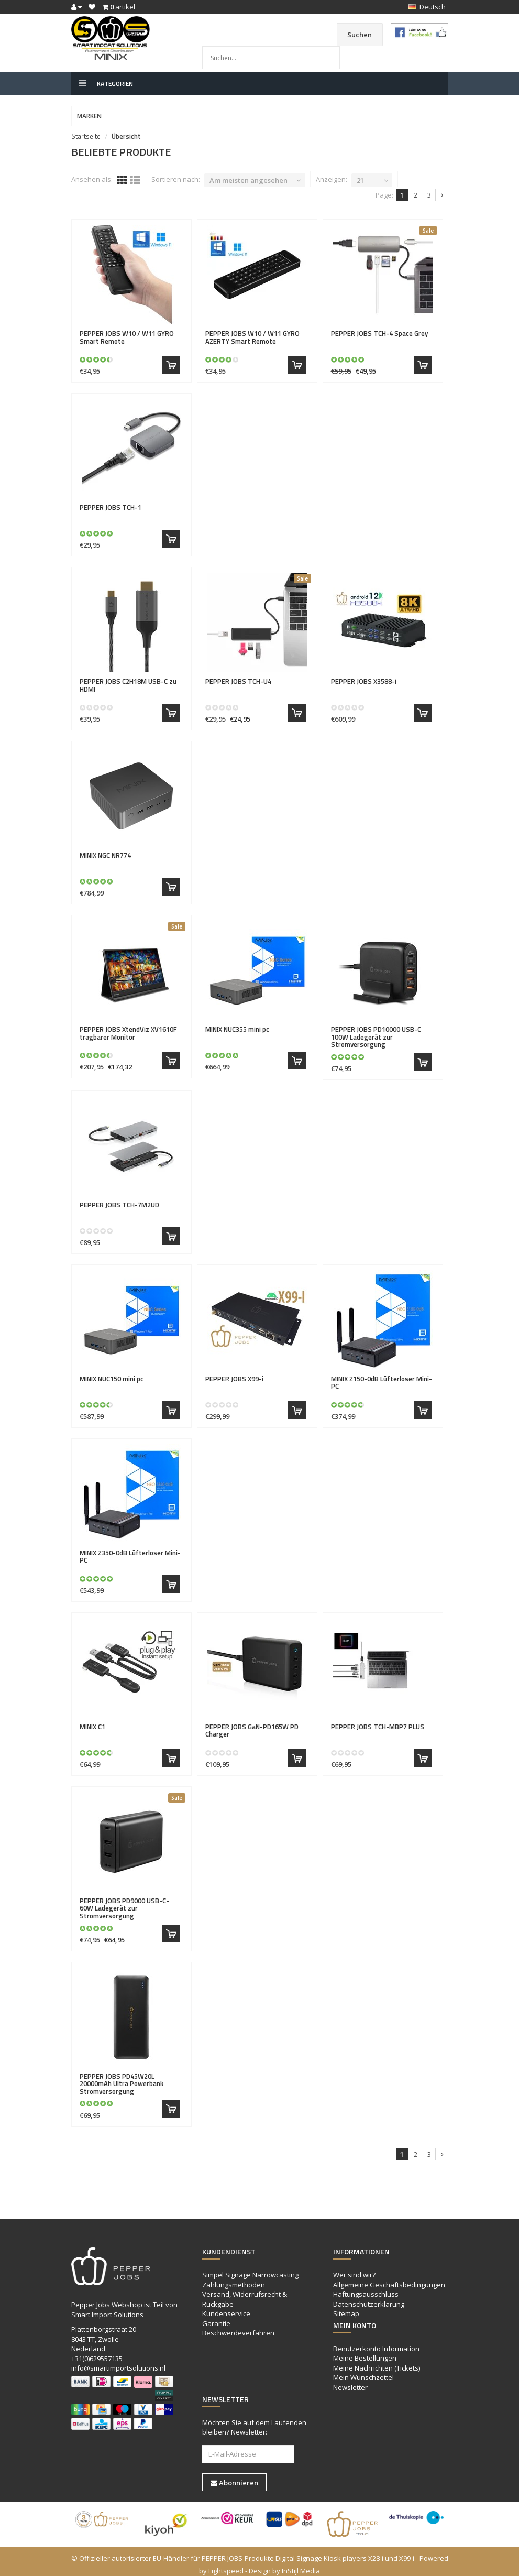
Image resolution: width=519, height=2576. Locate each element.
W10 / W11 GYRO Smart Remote (127, 331)
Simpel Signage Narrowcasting (250, 2268)
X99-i (234, 1372)
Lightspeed (226, 2564)
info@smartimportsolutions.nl (118, 2361)
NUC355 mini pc (237, 1023)
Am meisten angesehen (248, 174)
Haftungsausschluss (366, 2288)
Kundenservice (226, 2307)
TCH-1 (110, 501)
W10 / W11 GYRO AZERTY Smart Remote (252, 331)
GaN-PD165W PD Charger (252, 1724)
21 (360, 174)
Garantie (216, 2317)
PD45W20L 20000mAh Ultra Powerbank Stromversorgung (121, 2077)
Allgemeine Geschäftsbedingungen (389, 2278)
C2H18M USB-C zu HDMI (128, 678)
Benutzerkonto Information (376, 2342)
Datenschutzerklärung (368, 2297)
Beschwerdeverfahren (238, 2326)
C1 (92, 1720)
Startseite (86, 130)
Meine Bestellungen (364, 2351)
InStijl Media (301, 2564)
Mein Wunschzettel (363, 2371)
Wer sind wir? (354, 2268)
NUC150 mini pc (111, 1372)
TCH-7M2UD (119, 1198)
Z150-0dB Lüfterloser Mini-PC (381, 1376)
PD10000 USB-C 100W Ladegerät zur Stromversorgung (376, 1030)
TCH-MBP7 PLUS (377, 1720)
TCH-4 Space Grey (379, 327)
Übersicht (126, 130)
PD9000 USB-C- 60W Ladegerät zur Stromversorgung (124, 1902)
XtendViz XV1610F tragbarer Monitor (128, 1026)
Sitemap (346, 2307)
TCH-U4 (238, 675)
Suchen (356, 34)
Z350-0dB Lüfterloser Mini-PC (130, 1550)
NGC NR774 (105, 849)
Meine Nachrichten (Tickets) (376, 2361)
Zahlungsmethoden (233, 2278)
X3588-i (363, 675)
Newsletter (350, 2381)
